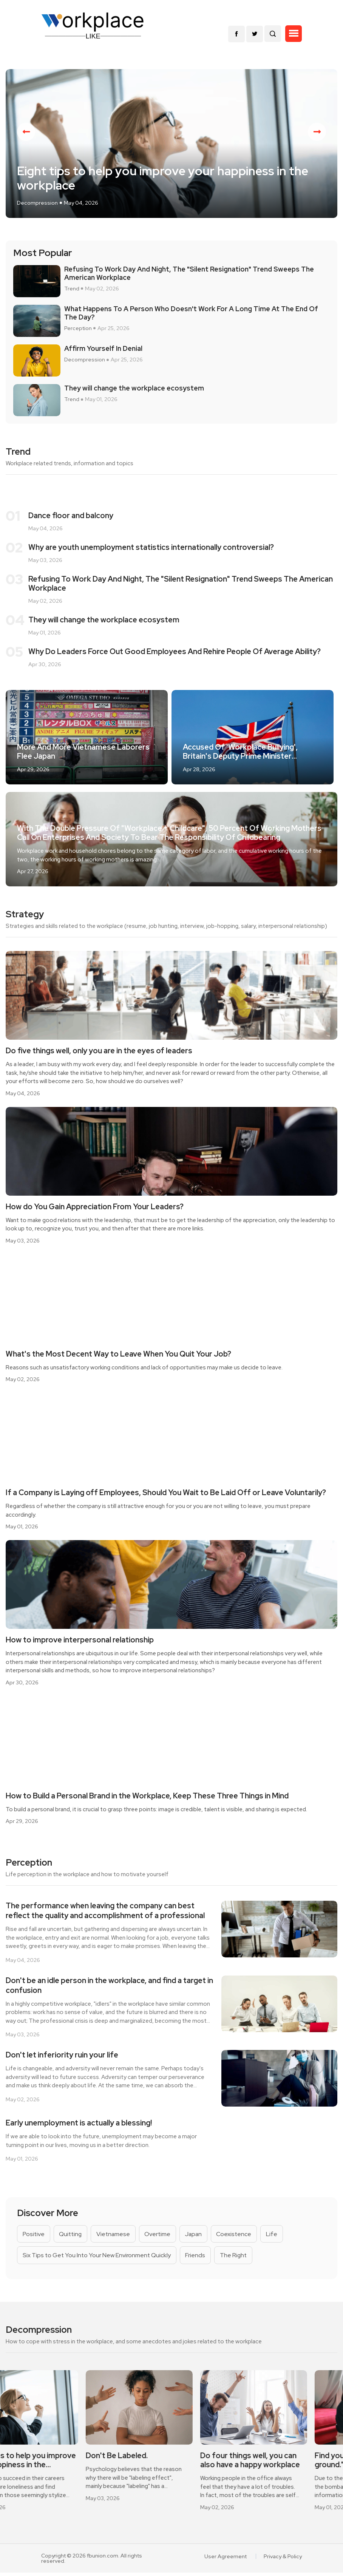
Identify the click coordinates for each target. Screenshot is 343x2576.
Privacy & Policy (283, 2559)
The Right (235, 2258)
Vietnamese (115, 2236)
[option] (171, 144)
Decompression (37, 205)
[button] (293, 33)
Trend (71, 290)
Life (277, 2236)
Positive (34, 2236)
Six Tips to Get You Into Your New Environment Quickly (97, 2258)
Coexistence (238, 2236)
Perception (78, 330)
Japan (197, 2236)
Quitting (71, 2236)
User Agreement (225, 2559)
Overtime (160, 2236)
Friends (197, 2258)
